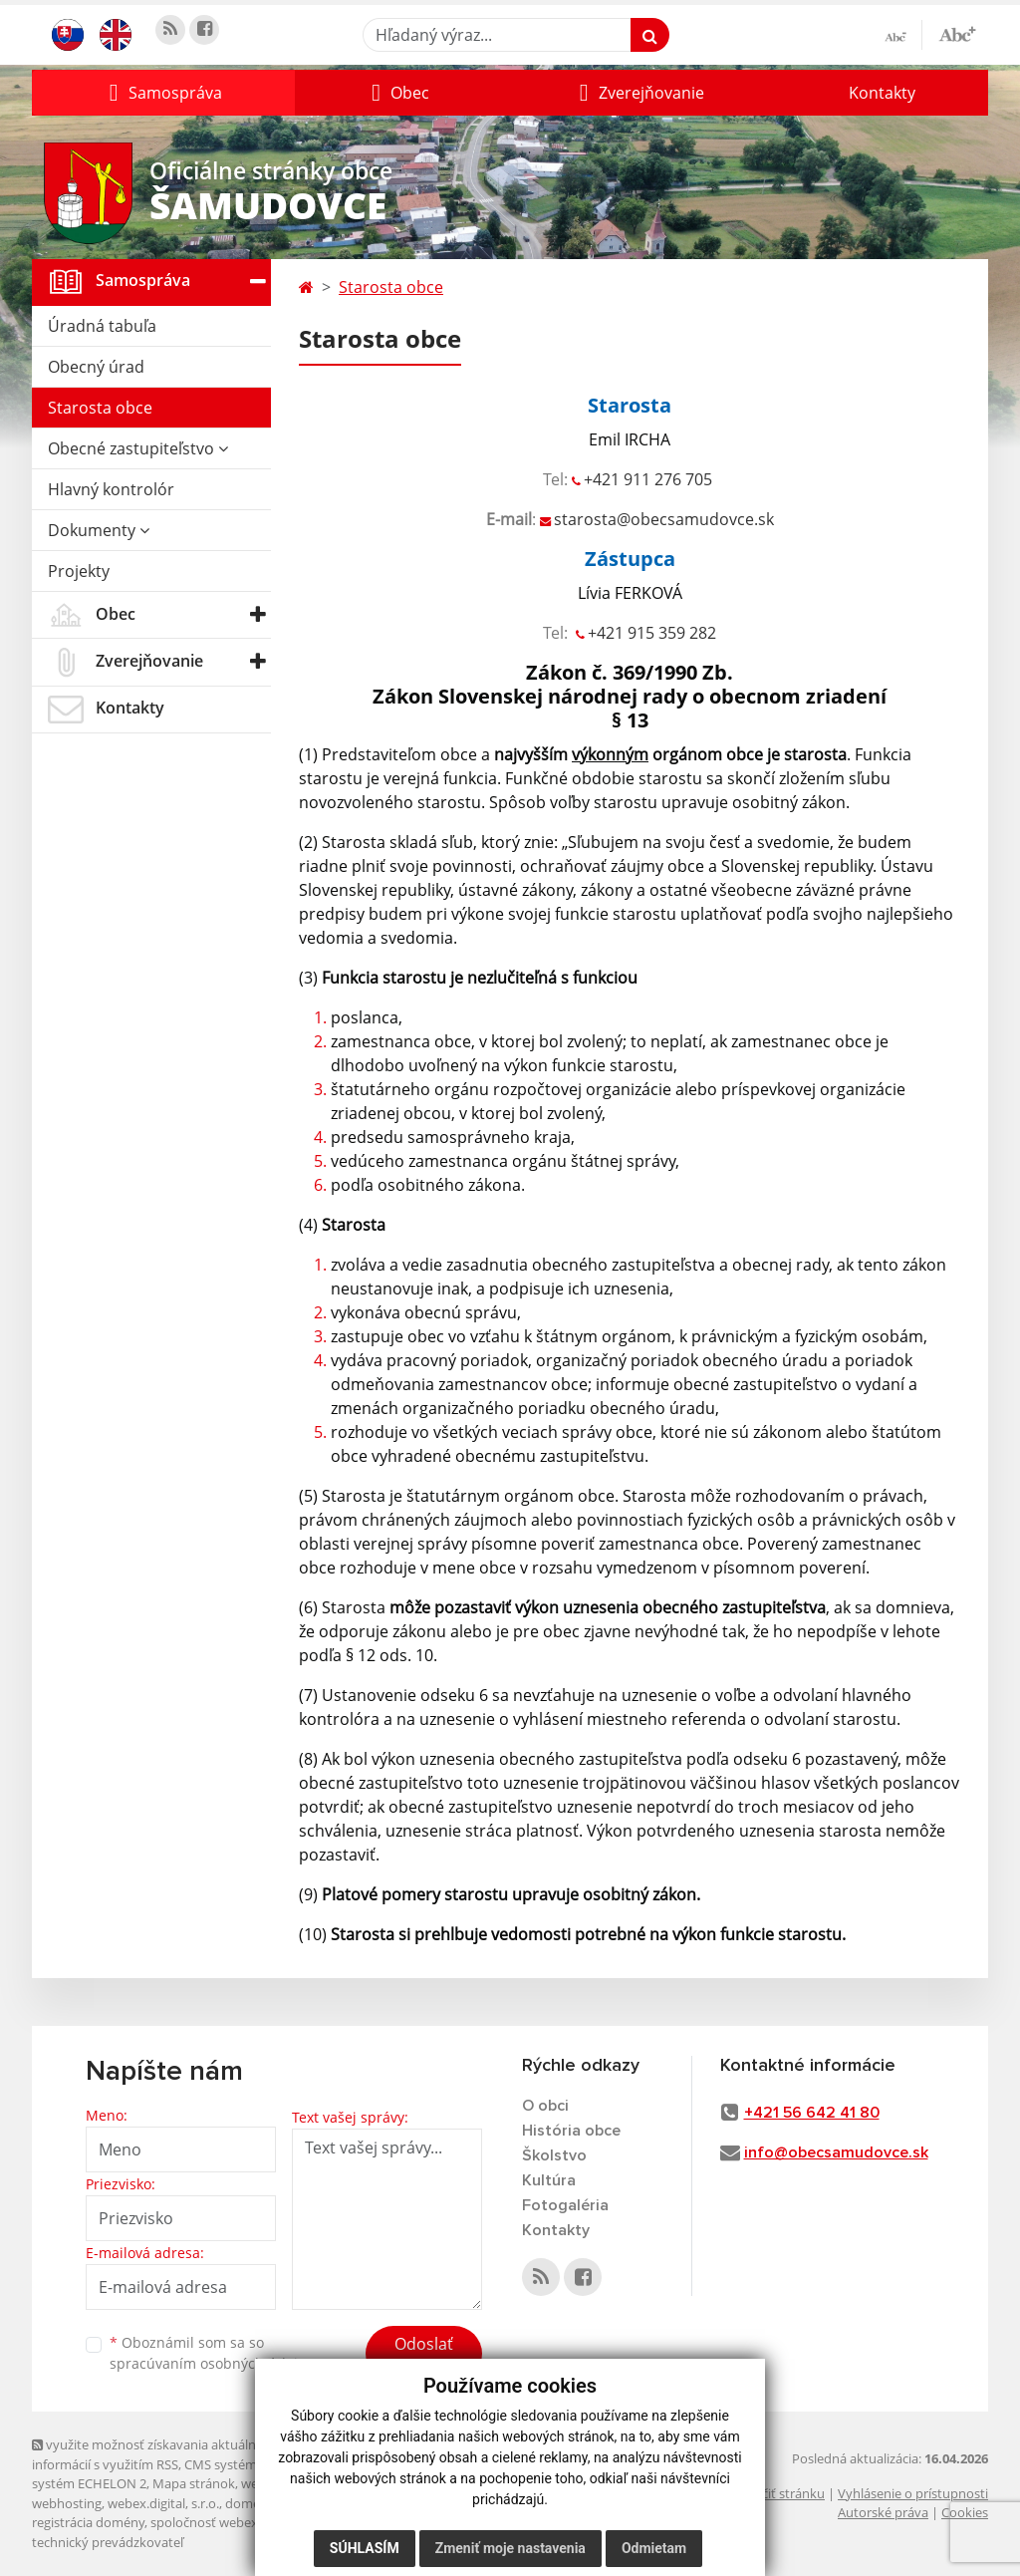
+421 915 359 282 (652, 633)
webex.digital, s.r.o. (163, 2503)
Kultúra (549, 2180)
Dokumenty (98, 530)
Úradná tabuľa (102, 326)
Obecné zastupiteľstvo (138, 448)
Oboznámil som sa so (211, 2353)
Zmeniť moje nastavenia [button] (510, 2548)
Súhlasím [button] (364, 2548)
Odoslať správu (423, 2356)
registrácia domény (88, 2522)
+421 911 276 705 (648, 479)
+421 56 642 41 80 (812, 2113)
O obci (545, 2106)
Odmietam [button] (654, 2548)
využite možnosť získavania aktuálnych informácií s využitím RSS (154, 2453)
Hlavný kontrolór (111, 489)
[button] (163, 93)
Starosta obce (100, 408)
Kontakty (882, 93)
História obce (571, 2131)
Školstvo (554, 2155)
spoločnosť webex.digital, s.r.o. (240, 2522)
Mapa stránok (193, 2483)
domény (249, 2503)
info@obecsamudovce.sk (836, 2152)
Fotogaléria (565, 2205)
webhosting (67, 2503)
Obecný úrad (96, 367)
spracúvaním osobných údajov (211, 2363)
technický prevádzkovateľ (107, 2542)
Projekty (79, 571)
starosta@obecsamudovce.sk (664, 519)
